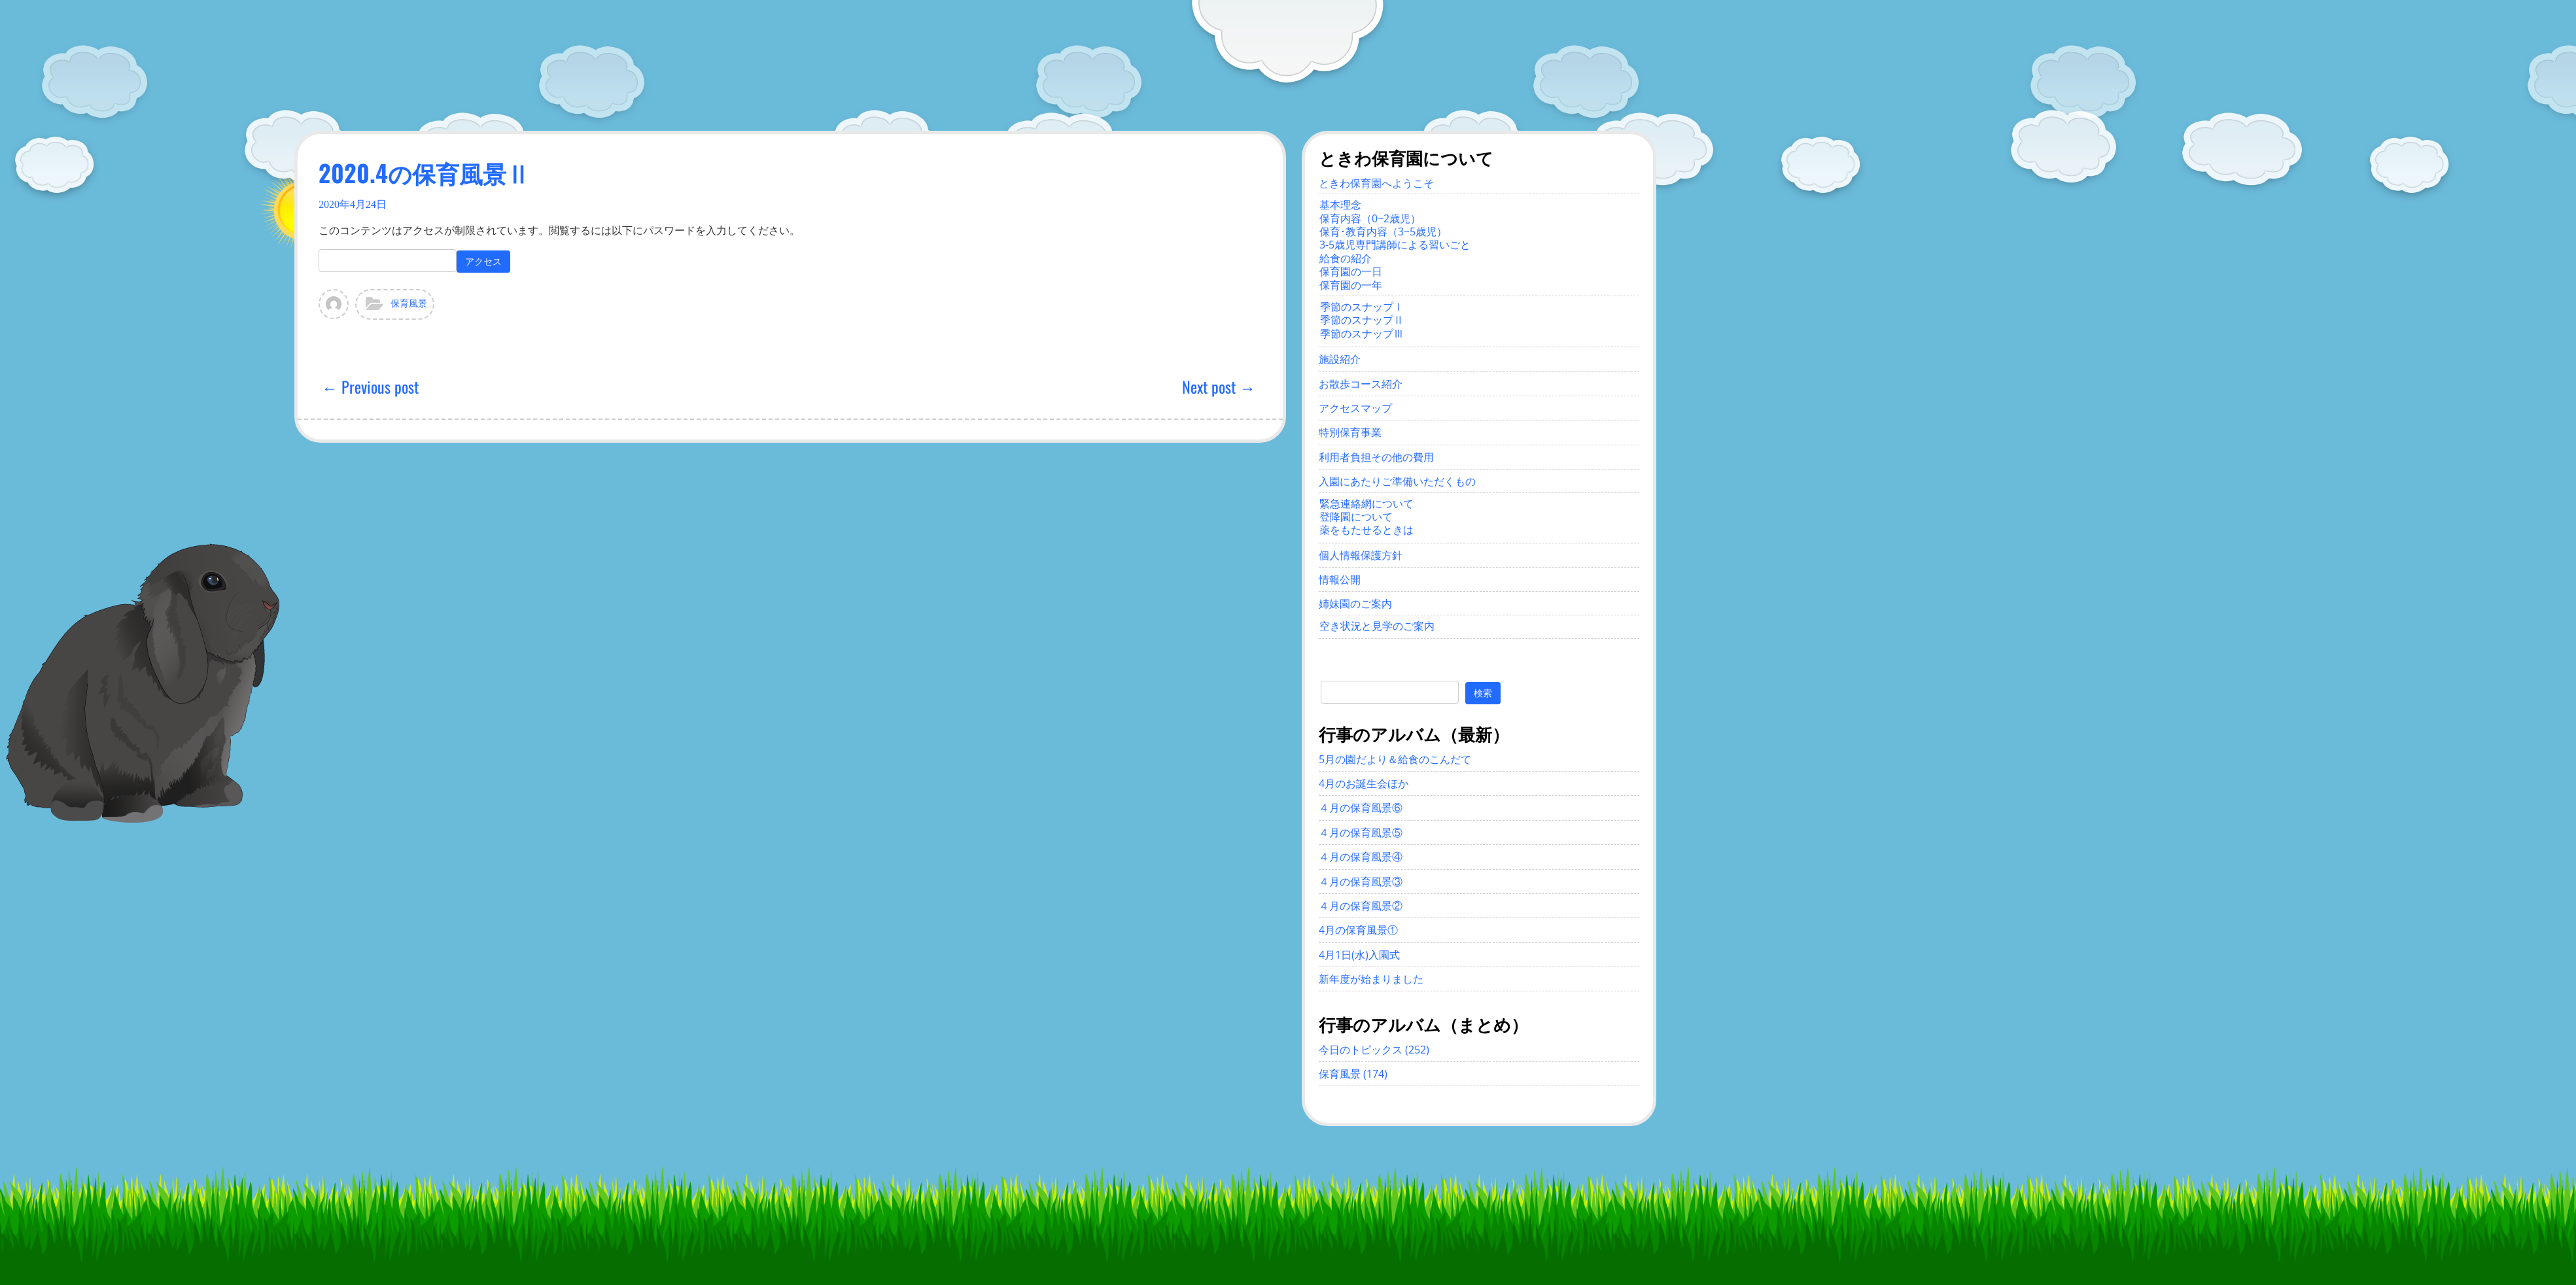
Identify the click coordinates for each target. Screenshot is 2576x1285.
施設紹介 (1340, 359)
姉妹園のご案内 (1355, 603)
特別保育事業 (1350, 432)
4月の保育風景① (1358, 930)
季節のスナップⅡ (1362, 320)
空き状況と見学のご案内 (1377, 626)
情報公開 (1340, 579)
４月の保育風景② (1360, 906)
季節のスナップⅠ (1362, 307)
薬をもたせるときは (1366, 530)
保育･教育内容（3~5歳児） (1383, 231)
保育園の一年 (1350, 285)
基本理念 (1340, 204)
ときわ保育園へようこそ (1376, 183)
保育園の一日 (1350, 271)
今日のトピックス (1360, 1049)
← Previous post (370, 386)
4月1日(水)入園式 (1359, 955)
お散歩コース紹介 (1360, 384)
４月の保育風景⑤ (1360, 832)
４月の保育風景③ (1360, 881)
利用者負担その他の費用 (1376, 457)
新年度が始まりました (1371, 979)
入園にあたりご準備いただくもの (1397, 481)
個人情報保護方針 (1360, 555)
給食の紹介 (1345, 258)
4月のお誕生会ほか (1363, 783)
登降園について (1356, 516)
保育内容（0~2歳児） (1370, 218)
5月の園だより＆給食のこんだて (1395, 759)
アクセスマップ (1355, 408)
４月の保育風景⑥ (1360, 807)
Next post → (1218, 386)
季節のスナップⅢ (1362, 333)
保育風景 (409, 304)
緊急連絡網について (1366, 503)
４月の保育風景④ (1360, 856)
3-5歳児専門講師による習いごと (1395, 244)
